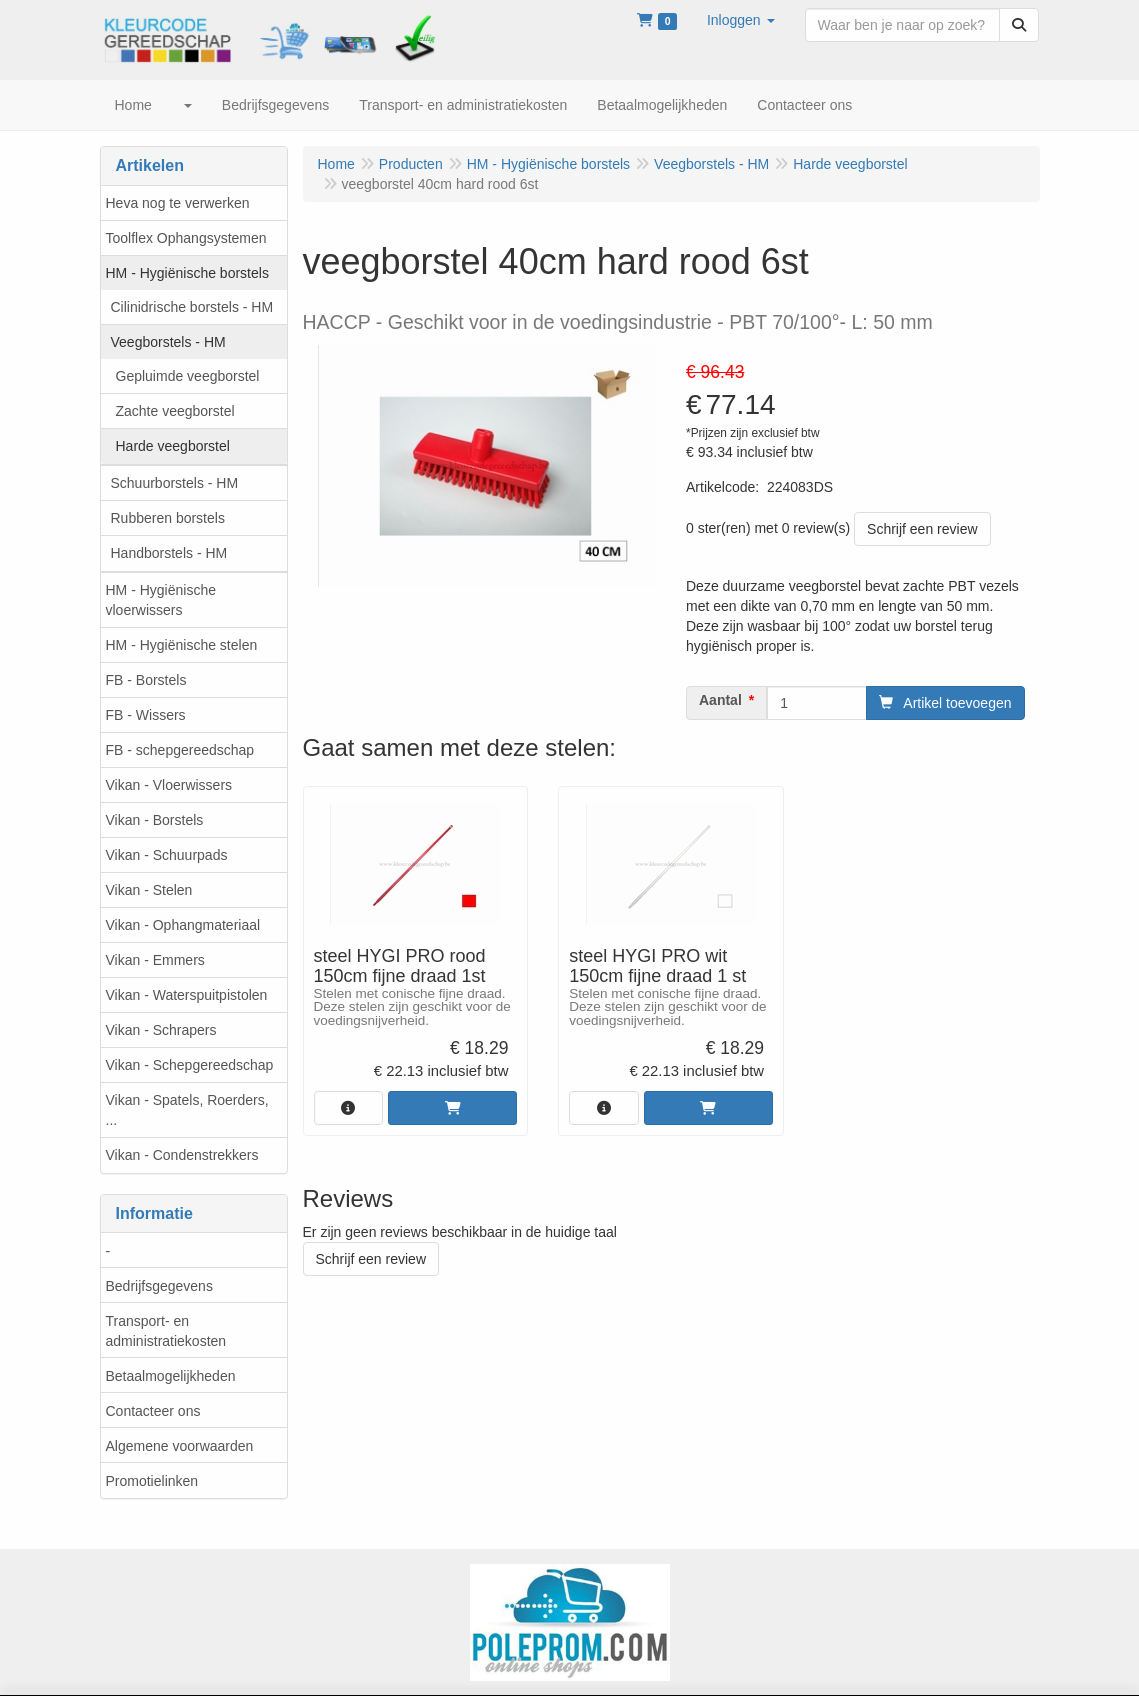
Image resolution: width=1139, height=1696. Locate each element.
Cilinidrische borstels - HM (192, 307)
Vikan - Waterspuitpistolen (187, 995)
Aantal (720, 700)
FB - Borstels (146, 680)
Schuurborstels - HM (175, 483)
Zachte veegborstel (175, 411)
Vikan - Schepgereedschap (190, 1065)
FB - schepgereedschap (180, 750)
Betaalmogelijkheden (171, 1376)
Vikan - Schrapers (161, 1030)
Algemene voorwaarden (180, 1446)
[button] (741, 20)
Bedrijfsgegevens (159, 1286)
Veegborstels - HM (168, 342)
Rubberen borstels (168, 518)
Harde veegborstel (173, 446)
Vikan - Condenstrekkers (182, 1155)
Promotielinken (152, 1481)
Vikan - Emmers (155, 960)
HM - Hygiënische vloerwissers (161, 600)
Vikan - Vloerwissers (169, 785)
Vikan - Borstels (155, 820)
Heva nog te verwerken (178, 203)
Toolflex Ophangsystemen (186, 238)
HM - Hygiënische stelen (182, 645)
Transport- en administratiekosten (166, 1331)
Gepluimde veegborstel (188, 376)
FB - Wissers (146, 715)
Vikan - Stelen (149, 890)
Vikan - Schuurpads (167, 855)
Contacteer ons (153, 1411)
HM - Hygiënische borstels (187, 273)
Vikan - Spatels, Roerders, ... (187, 1110)
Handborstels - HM (169, 553)
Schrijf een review (922, 529)
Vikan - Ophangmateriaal (183, 925)
